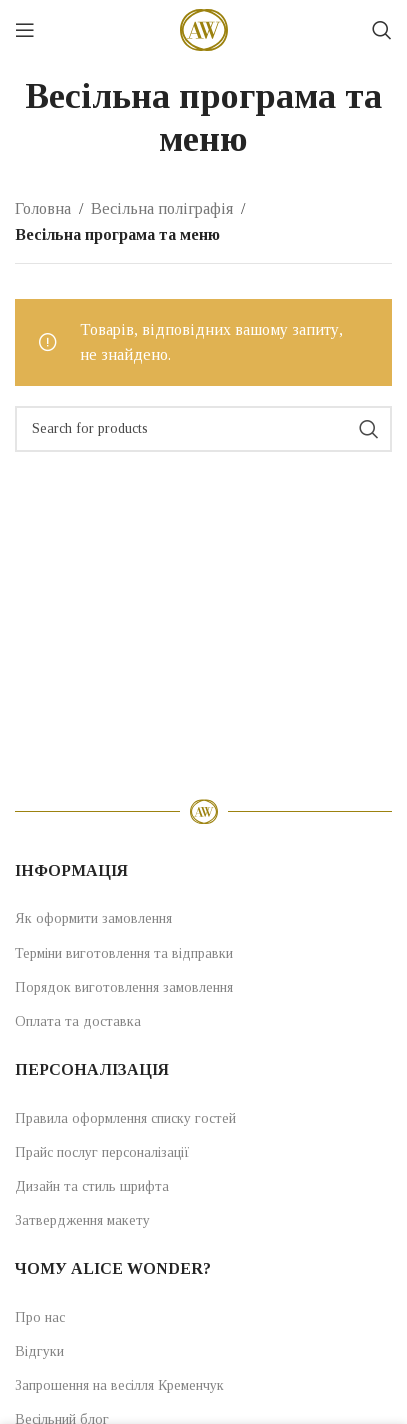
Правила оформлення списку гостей (125, 1118)
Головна (43, 208)
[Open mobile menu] (25, 30)
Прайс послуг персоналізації (102, 1152)
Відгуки (39, 1351)
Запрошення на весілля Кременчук (119, 1385)
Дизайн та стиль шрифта (92, 1186)
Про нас (40, 1317)
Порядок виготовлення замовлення (124, 987)
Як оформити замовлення (93, 918)
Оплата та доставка (78, 1021)
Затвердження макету (82, 1220)
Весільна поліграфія (162, 208)
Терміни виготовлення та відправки (124, 953)
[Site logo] (204, 28)
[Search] (382, 30)
